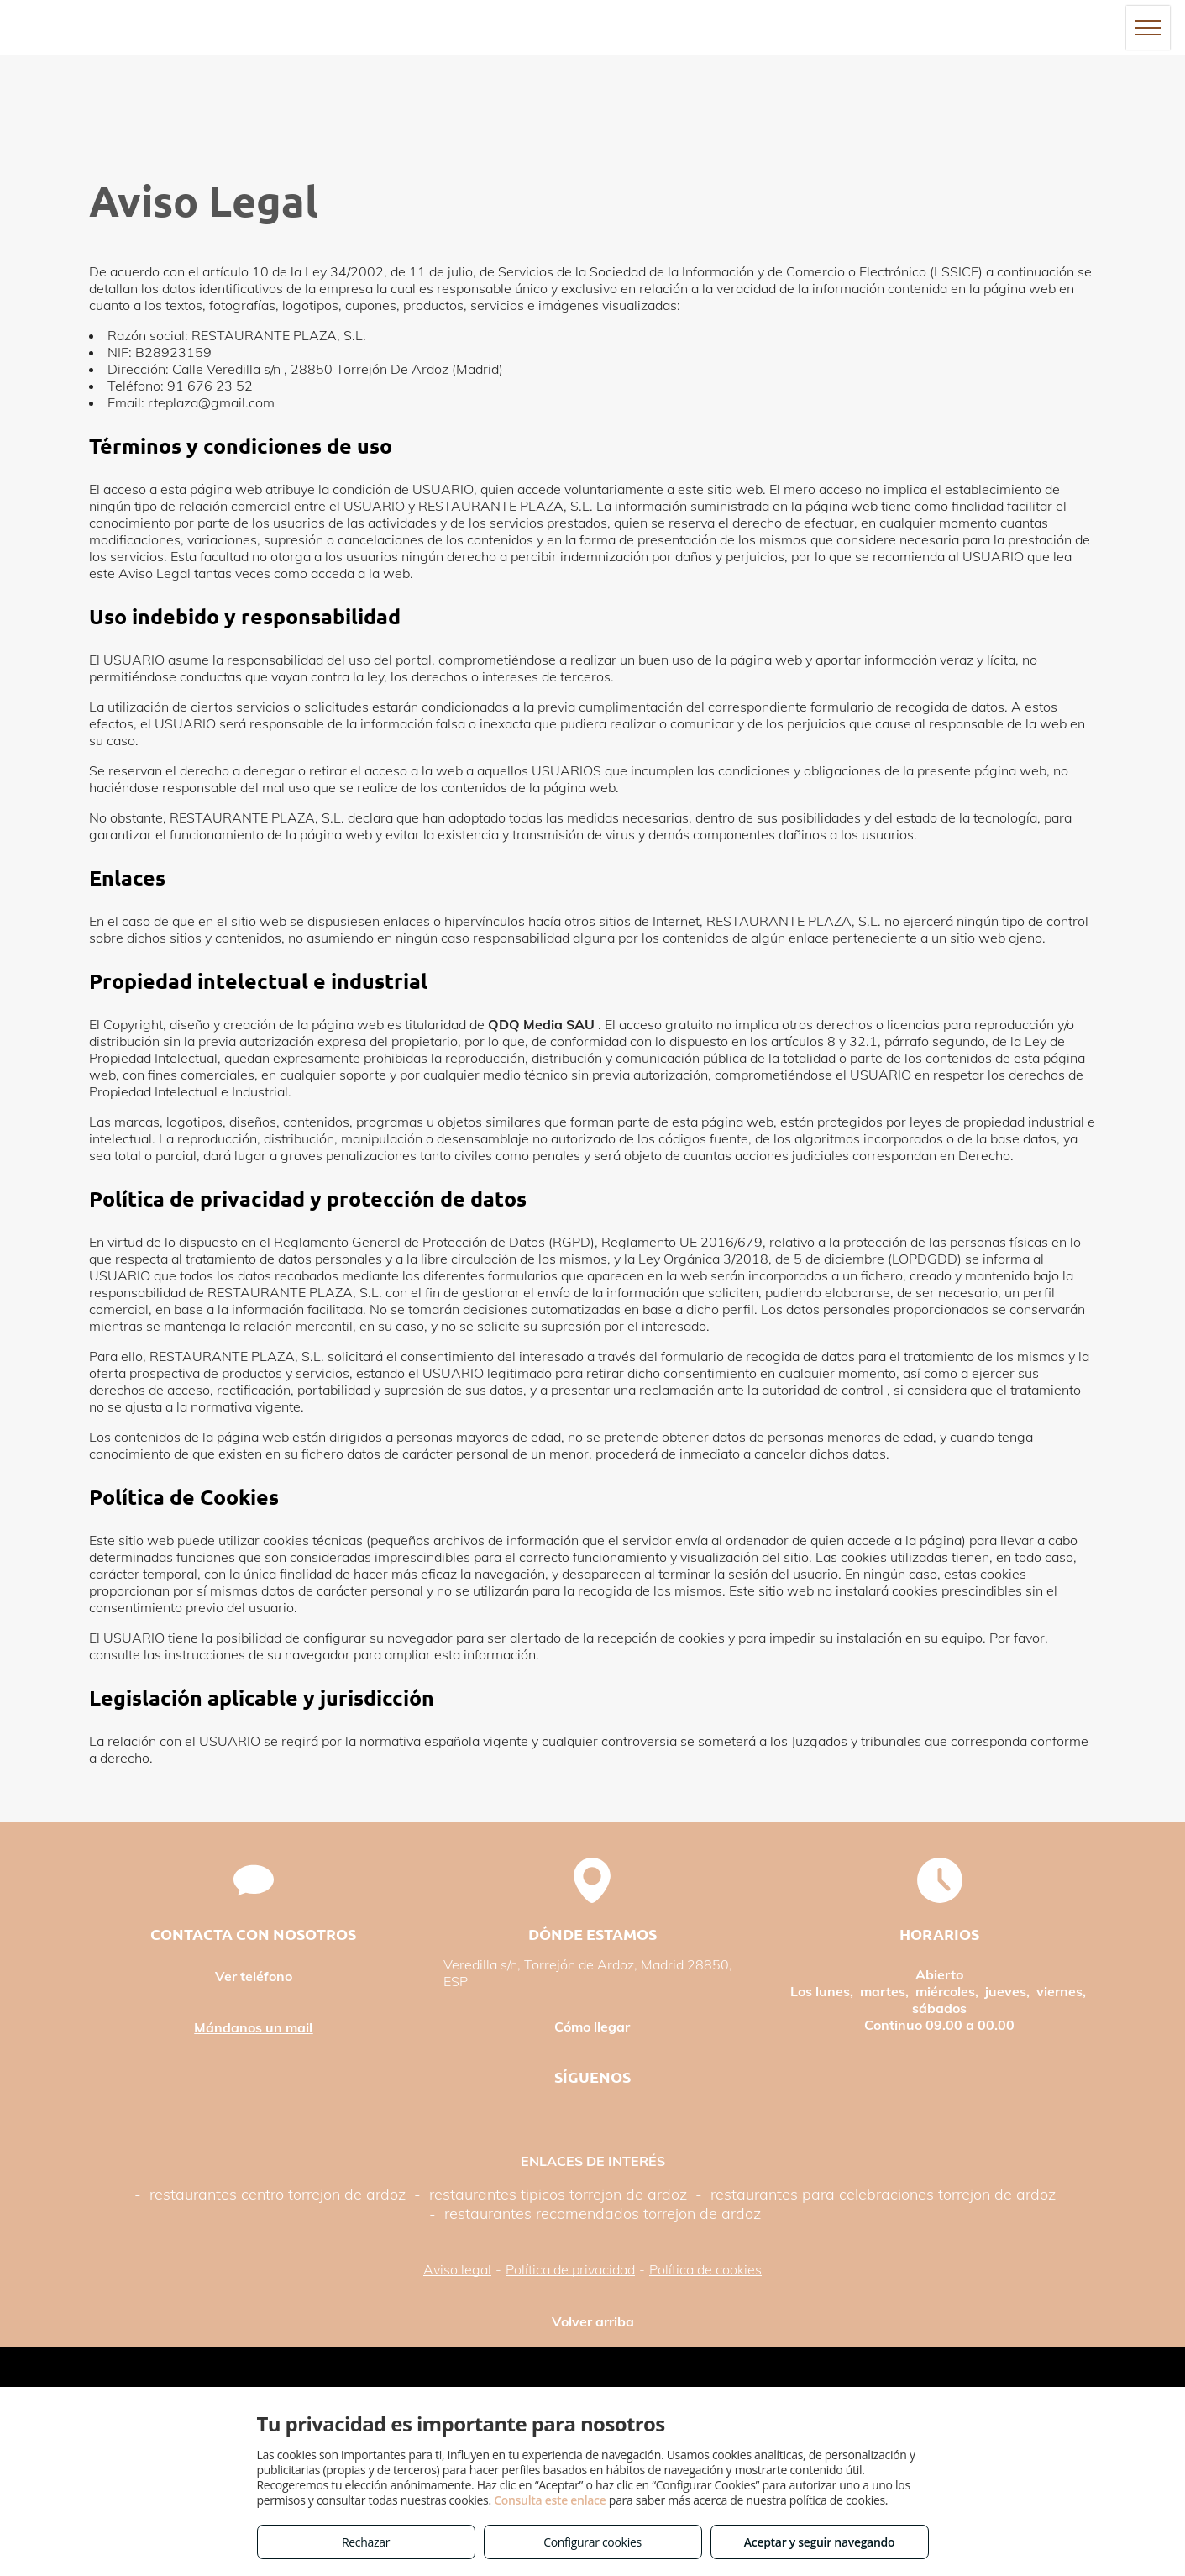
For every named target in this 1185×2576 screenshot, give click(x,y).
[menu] (1148, 28)
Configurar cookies (592, 2542)
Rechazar (366, 2542)
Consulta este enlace (550, 2500)
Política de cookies (705, 2269)
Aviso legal (457, 2269)
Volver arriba (593, 2321)
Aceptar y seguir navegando (819, 2542)
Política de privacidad (570, 2269)
